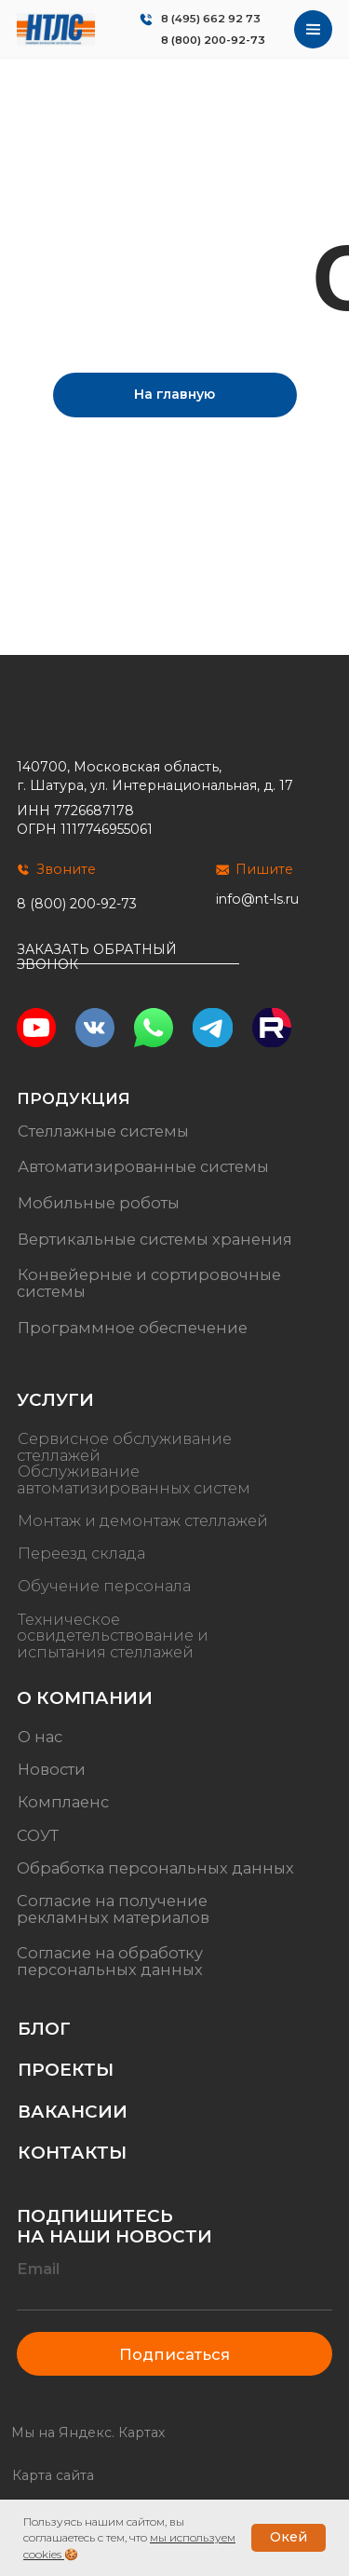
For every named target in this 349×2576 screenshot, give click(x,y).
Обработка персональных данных (155, 1868)
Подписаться (174, 2354)
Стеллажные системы (103, 1131)
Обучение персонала (104, 1586)
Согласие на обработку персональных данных (110, 1961)
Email (38, 2268)
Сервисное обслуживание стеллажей (124, 1447)
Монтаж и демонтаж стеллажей (143, 1520)
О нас (40, 1736)
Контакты (72, 2152)
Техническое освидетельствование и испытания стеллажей (112, 1635)
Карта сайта (53, 2475)
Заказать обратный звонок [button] (97, 956)
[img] (56, 29)
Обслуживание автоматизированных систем (133, 1479)
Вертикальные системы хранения (155, 1239)
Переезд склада (81, 1553)
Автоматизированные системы (143, 1166)
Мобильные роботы (99, 1202)
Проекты (66, 2069)
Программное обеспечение (133, 1327)
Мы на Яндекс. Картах (88, 2432)
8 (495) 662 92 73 (211, 18)
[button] (128, 963)
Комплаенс (63, 1802)
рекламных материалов (113, 1917)
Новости (52, 1769)
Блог (44, 2028)
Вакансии (73, 2111)
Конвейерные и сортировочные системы (149, 1283)
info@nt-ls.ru (257, 899)
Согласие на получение (112, 1900)
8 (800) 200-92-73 (213, 40)
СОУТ (38, 1835)
